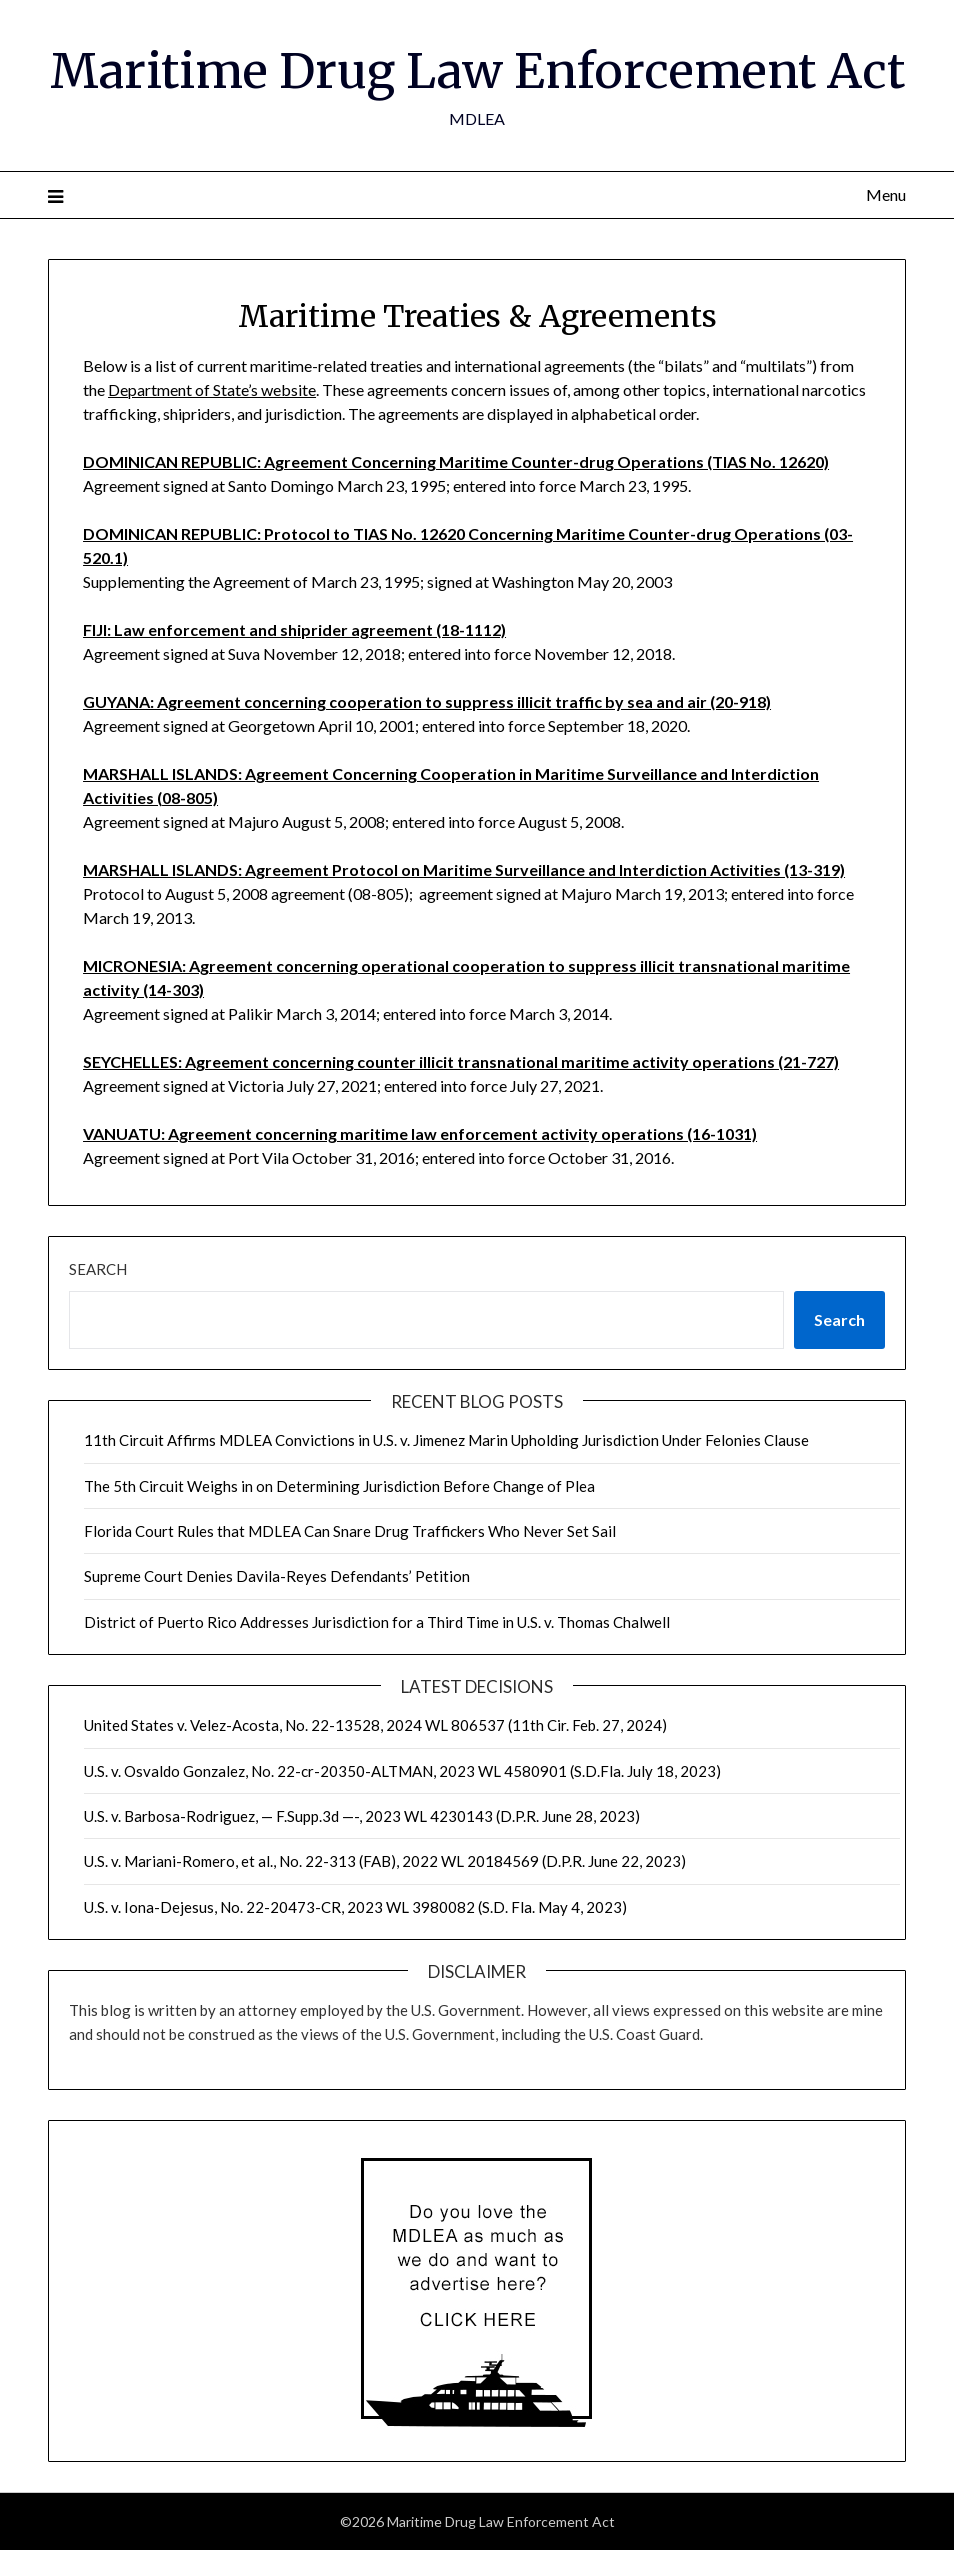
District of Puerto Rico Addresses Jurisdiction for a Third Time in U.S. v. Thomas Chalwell (377, 1622)
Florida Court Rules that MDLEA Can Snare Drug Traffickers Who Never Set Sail (350, 1531)
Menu (886, 194)
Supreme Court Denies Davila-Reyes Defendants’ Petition (277, 1576)
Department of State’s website (212, 389)
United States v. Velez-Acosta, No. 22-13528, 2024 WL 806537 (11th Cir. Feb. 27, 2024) (375, 1725)
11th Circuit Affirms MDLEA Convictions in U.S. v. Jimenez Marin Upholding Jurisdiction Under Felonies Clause (446, 1440)
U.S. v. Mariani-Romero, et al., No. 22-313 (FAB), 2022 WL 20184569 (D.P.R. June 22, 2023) (385, 1861)
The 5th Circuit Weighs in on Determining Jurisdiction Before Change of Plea (339, 1486)
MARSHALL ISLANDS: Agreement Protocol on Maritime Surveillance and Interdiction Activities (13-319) (464, 869)
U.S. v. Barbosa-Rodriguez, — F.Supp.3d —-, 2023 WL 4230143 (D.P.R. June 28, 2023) (362, 1816)
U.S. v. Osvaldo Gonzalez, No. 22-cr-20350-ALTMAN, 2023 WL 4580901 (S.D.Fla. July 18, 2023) (402, 1771)
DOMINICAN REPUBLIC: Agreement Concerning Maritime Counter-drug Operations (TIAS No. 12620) (456, 461)
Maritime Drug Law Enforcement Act (477, 71)
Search (98, 1269)
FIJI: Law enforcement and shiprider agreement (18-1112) (294, 629)
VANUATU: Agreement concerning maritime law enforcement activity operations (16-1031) (420, 1133)
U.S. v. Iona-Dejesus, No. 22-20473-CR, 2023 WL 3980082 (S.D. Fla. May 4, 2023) (355, 1907)
